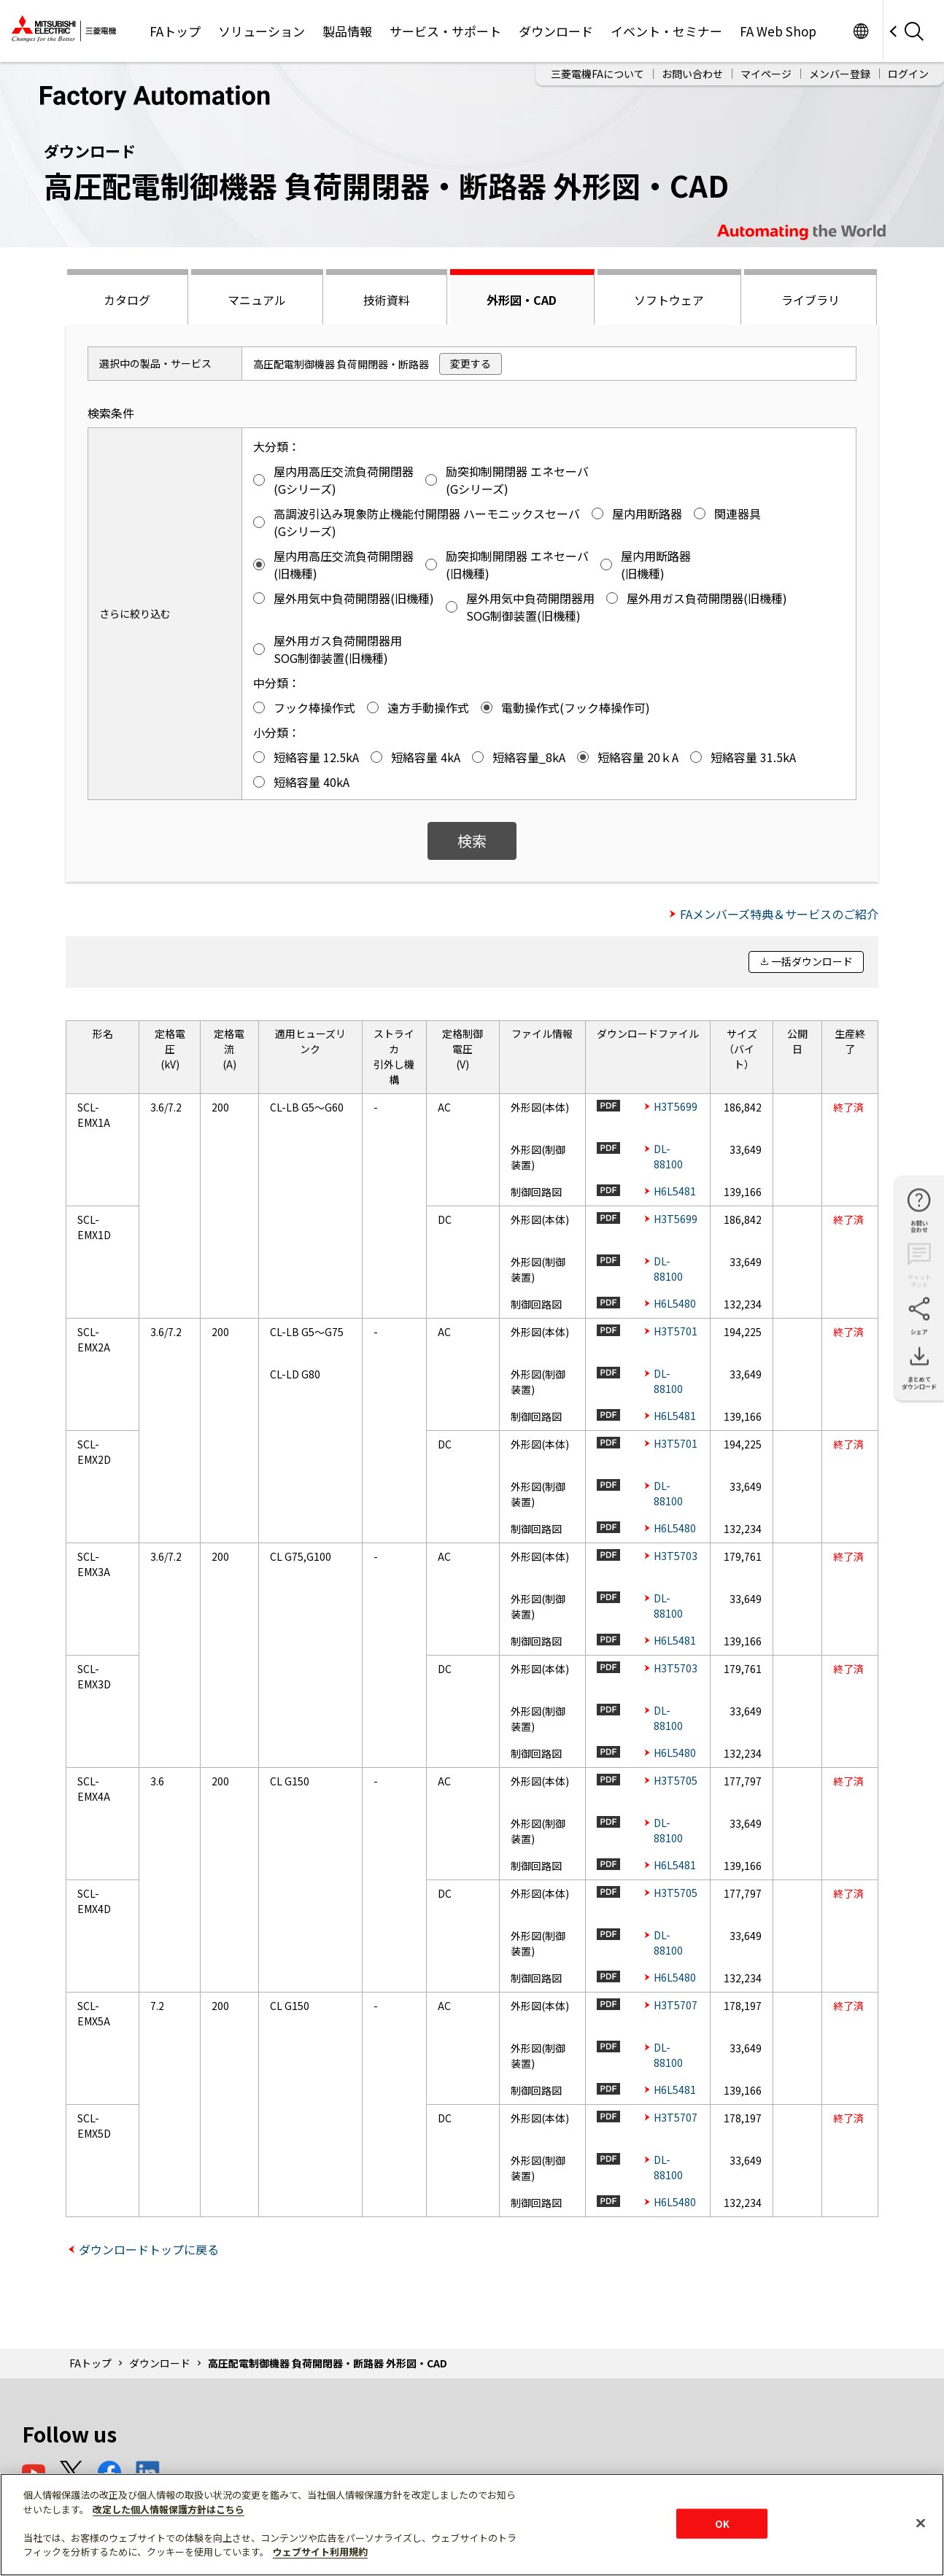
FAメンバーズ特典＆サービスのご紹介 (779, 914)
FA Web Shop (778, 31)
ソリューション (261, 31)
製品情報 (347, 31)
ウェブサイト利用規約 (320, 2551)
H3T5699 (675, 1106)
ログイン (908, 73)
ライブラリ (810, 300)
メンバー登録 (839, 73)
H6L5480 (675, 1303)
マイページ (766, 73)
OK (722, 2523)
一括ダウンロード (812, 961)
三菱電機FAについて (597, 73)
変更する (470, 363)
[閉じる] (921, 2523)
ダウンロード (556, 31)
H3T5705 (675, 1780)
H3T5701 (675, 1331)
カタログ (127, 300)
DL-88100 (668, 1156)
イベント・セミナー (666, 31)
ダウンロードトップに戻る (149, 2249)
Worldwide (860, 31)
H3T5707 (675, 2005)
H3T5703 (675, 1555)
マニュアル (257, 300)
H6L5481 (675, 1191)
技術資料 (386, 300)
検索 (472, 840)
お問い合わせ (692, 73)
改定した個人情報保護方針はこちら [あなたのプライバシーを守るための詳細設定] (168, 2509)
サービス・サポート (445, 31)
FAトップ (175, 31)
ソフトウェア (669, 300)
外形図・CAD (522, 300)
